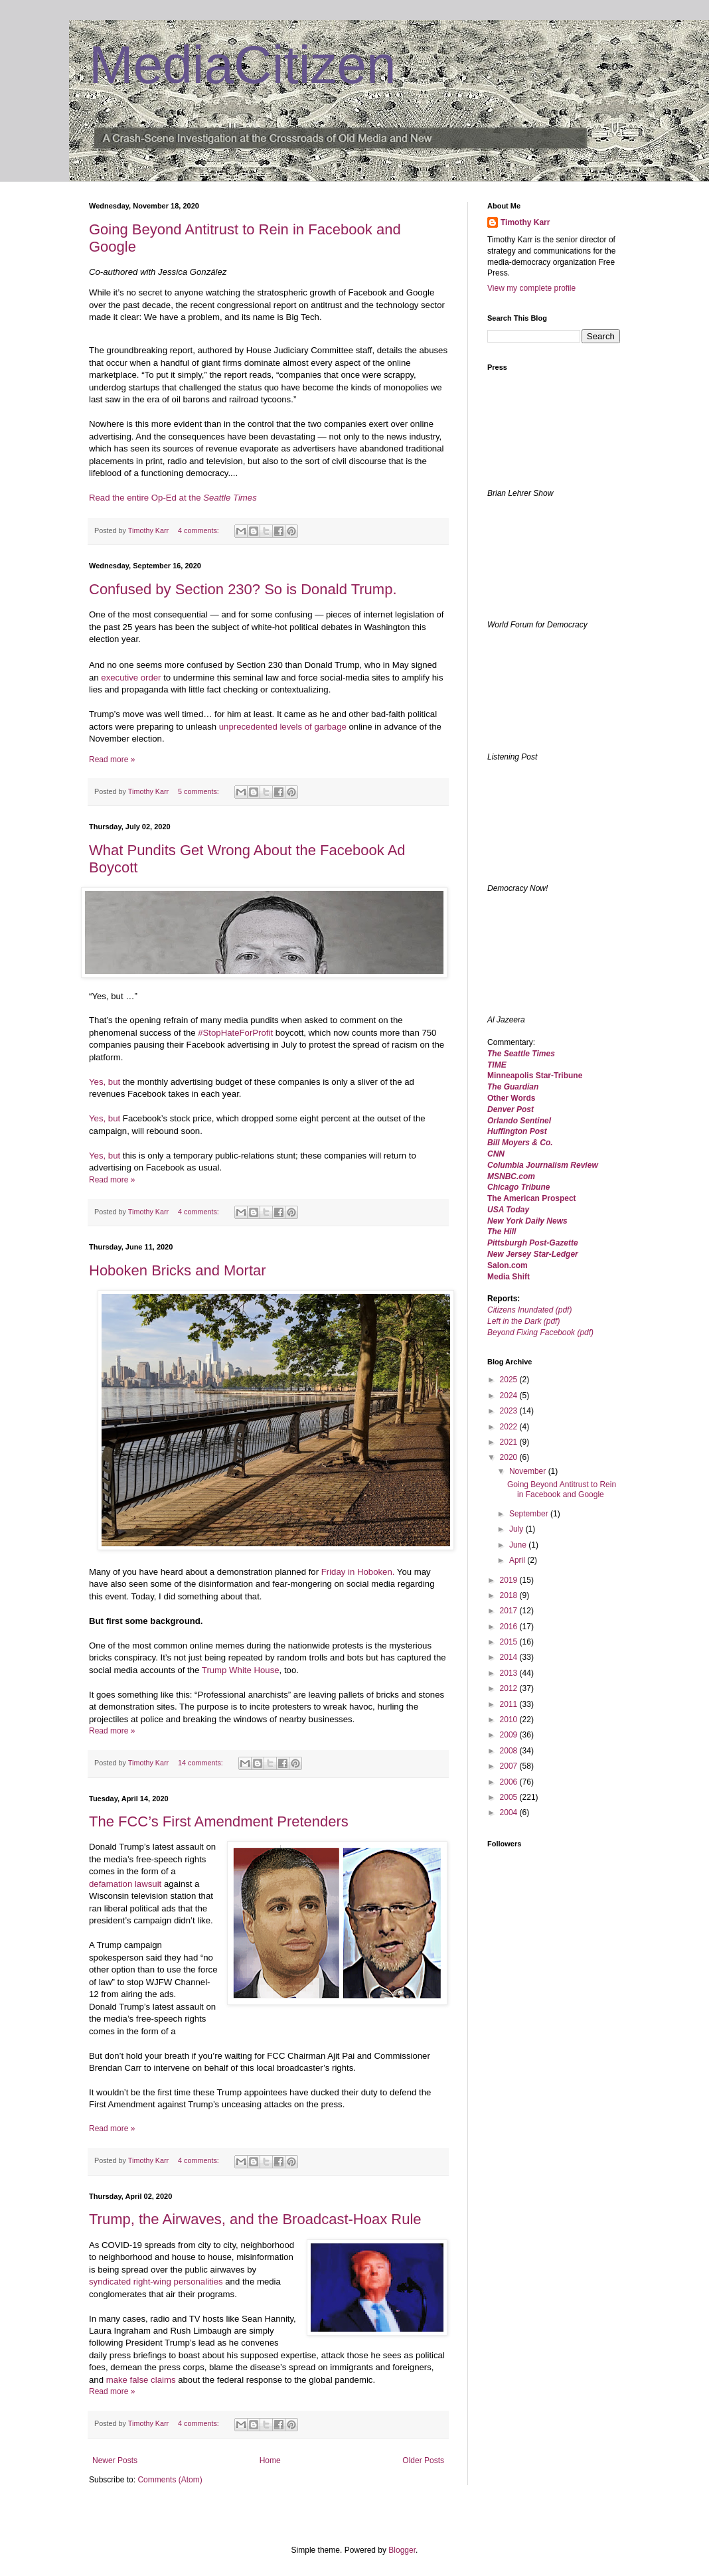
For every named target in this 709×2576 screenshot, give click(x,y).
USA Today (508, 1209)
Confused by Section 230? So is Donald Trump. (243, 589)
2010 (510, 1719)
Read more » (112, 759)
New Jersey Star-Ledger (532, 1254)
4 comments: (199, 530)
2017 (510, 1610)
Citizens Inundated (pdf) (529, 1310)
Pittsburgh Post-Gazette (532, 1243)
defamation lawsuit (125, 1884)
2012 (510, 1688)
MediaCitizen (242, 64)
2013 (510, 1673)
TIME (497, 1065)
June (518, 1545)
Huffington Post (517, 1131)
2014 (510, 1657)
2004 (510, 1812)
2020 (510, 1457)
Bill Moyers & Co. (520, 1142)
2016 (510, 1626)
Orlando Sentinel (519, 1120)
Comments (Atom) (169, 2479)
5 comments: (199, 791)
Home (270, 2460)
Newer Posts (114, 2460)
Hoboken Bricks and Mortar (177, 1270)
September (529, 1513)
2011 (510, 1704)
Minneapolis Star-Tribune (534, 1075)
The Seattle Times (521, 1053)
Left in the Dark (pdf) (523, 1321)
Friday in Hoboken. (358, 1572)
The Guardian (512, 1086)
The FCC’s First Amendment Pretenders (219, 1821)
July (517, 1529)
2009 (510, 1734)
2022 (510, 1426)
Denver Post (510, 1109)
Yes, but (104, 1082)
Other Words (511, 1098)
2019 (510, 1580)
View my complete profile (531, 288)
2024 (510, 1395)
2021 (510, 1442)
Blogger (402, 2550)
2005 (510, 1797)
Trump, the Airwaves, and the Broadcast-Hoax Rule (255, 2219)
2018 (510, 1595)
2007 (510, 1766)
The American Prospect (531, 1198)
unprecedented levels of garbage (283, 727)
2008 (510, 1750)
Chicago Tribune (518, 1187)
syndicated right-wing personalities (156, 2282)
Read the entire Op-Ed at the (173, 498)
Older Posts (423, 2460)
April (518, 1560)
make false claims (142, 2380)
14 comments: (201, 1763)
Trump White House (240, 1670)
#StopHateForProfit (235, 1033)
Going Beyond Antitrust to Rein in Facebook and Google (561, 1489)
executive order (131, 678)
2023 (510, 1410)
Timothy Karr (525, 222)
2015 (510, 1642)
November (528, 1471)
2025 (510, 1379)
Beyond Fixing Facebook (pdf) (540, 1332)
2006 (510, 1782)
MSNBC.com (511, 1176)
